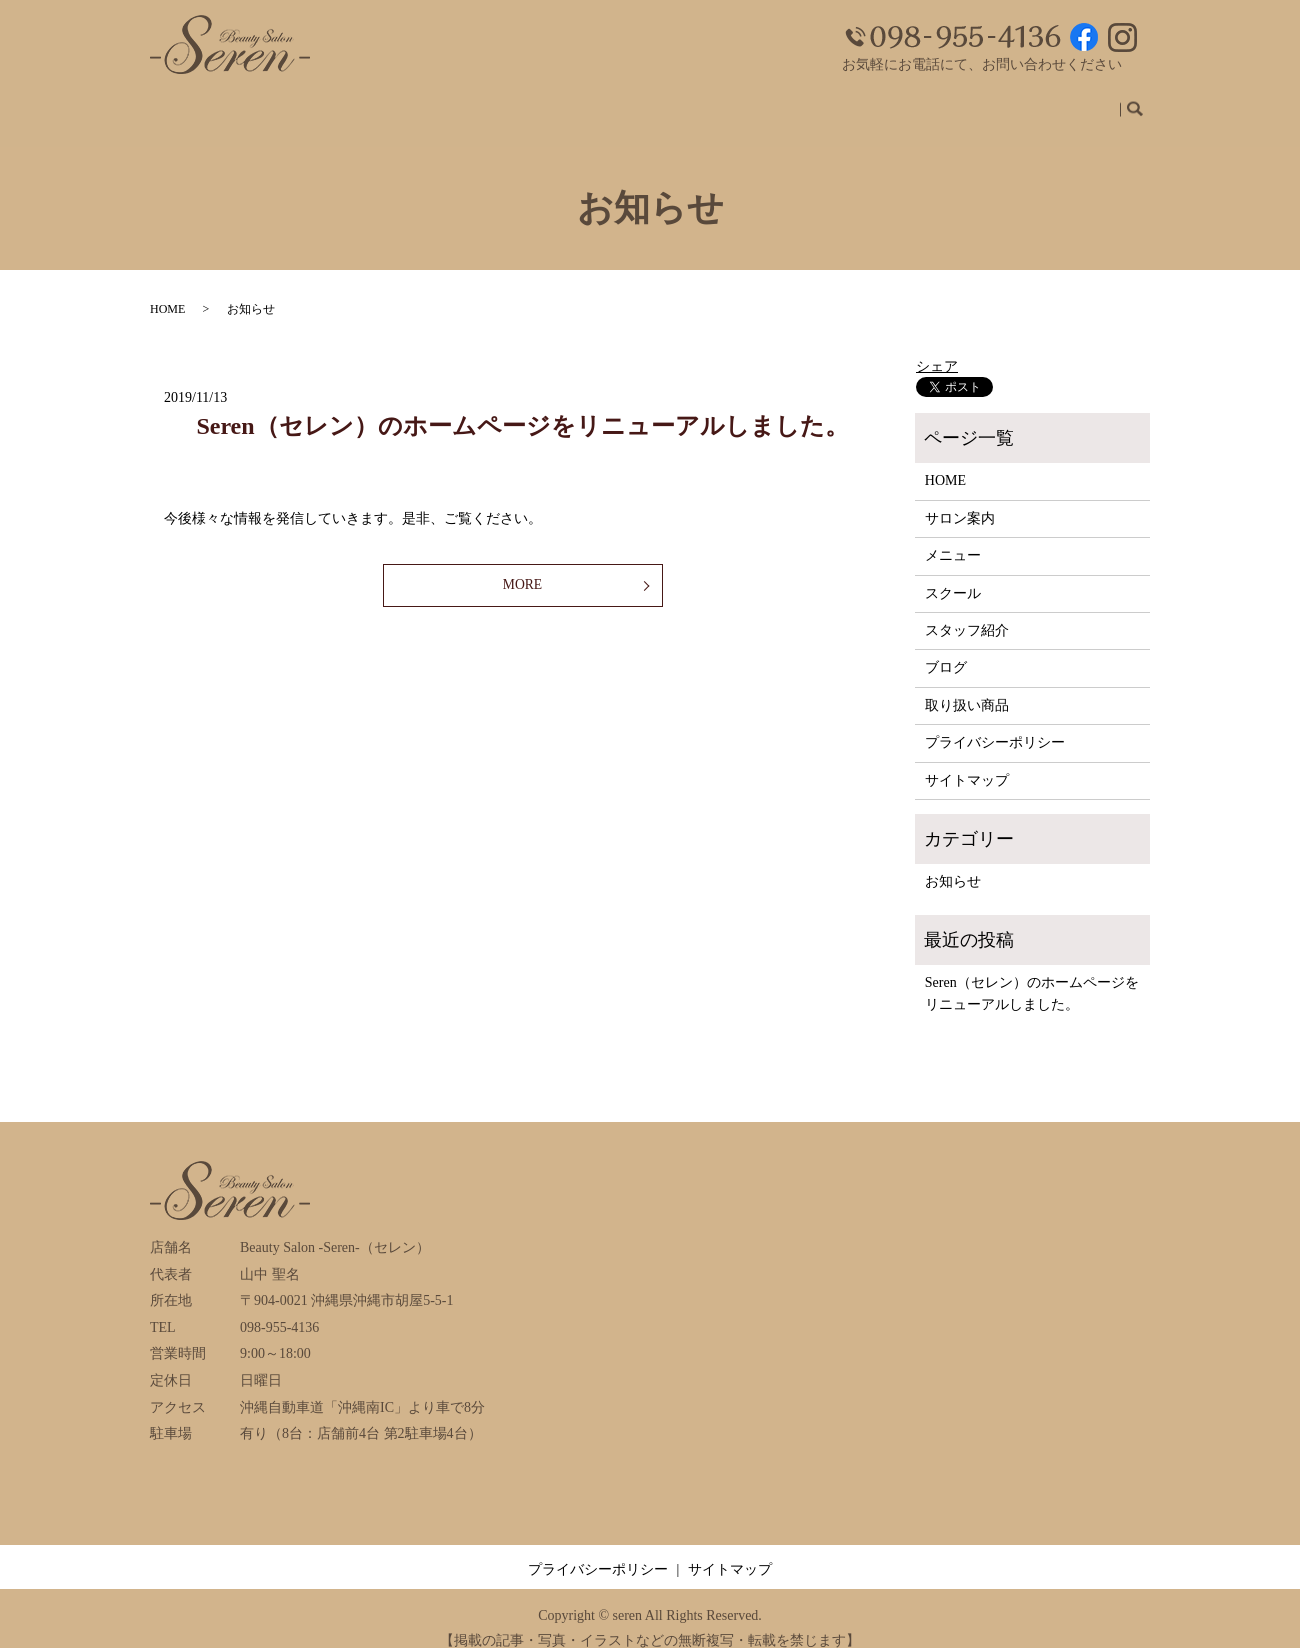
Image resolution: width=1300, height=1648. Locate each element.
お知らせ (953, 862)
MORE (522, 567)
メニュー (700, 101)
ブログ (973, 101)
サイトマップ (967, 761)
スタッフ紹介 (882, 101)
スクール (784, 101)
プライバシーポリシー (995, 723)
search (1143, 102)
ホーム (525, 101)
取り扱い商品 (1064, 101)
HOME (167, 290)
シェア (937, 347)
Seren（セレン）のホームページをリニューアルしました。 (522, 407)
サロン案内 (609, 101)
